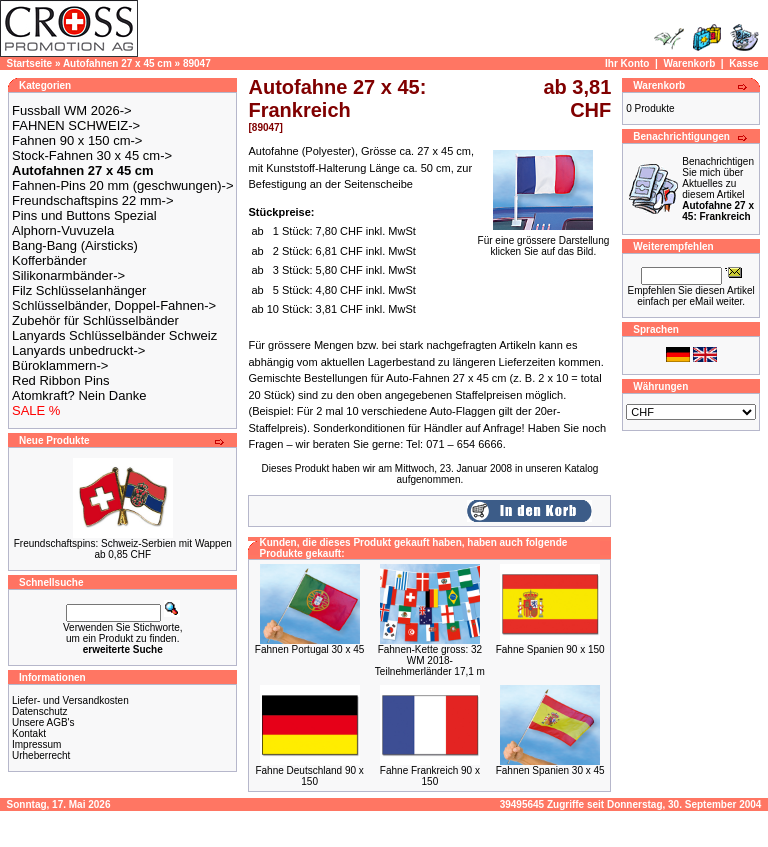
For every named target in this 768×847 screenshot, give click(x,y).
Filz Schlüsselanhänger (79, 290)
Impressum (36, 744)
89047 (197, 63)
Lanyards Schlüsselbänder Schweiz (114, 335)
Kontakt (29, 733)
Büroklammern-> (60, 365)
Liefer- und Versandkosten (70, 700)
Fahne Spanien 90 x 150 (550, 649)
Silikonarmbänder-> (68, 275)
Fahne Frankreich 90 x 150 (430, 776)
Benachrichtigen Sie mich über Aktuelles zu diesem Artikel (718, 189)
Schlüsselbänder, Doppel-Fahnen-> (114, 305)
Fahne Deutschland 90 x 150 (309, 776)
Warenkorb (689, 63)
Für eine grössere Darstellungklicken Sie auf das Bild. (544, 241)
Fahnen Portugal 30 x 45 (310, 649)
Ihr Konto (627, 63)
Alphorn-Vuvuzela (63, 230)
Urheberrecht (41, 755)
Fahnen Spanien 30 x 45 (550, 770)
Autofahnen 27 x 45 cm (117, 63)
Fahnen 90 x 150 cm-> (77, 140)
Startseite (30, 63)
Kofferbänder (49, 260)
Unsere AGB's (43, 722)
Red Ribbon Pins (61, 380)
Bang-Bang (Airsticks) (75, 245)
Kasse (743, 63)
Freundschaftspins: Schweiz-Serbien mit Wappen (123, 543)
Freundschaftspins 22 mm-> (92, 200)
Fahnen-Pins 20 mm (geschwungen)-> (122, 185)
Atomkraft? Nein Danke (79, 395)
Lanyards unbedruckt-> (78, 350)
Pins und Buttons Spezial (84, 215)
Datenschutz (40, 711)
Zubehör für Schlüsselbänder (95, 320)
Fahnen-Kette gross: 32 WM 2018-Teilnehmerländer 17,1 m (430, 660)
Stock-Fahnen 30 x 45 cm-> (92, 155)
